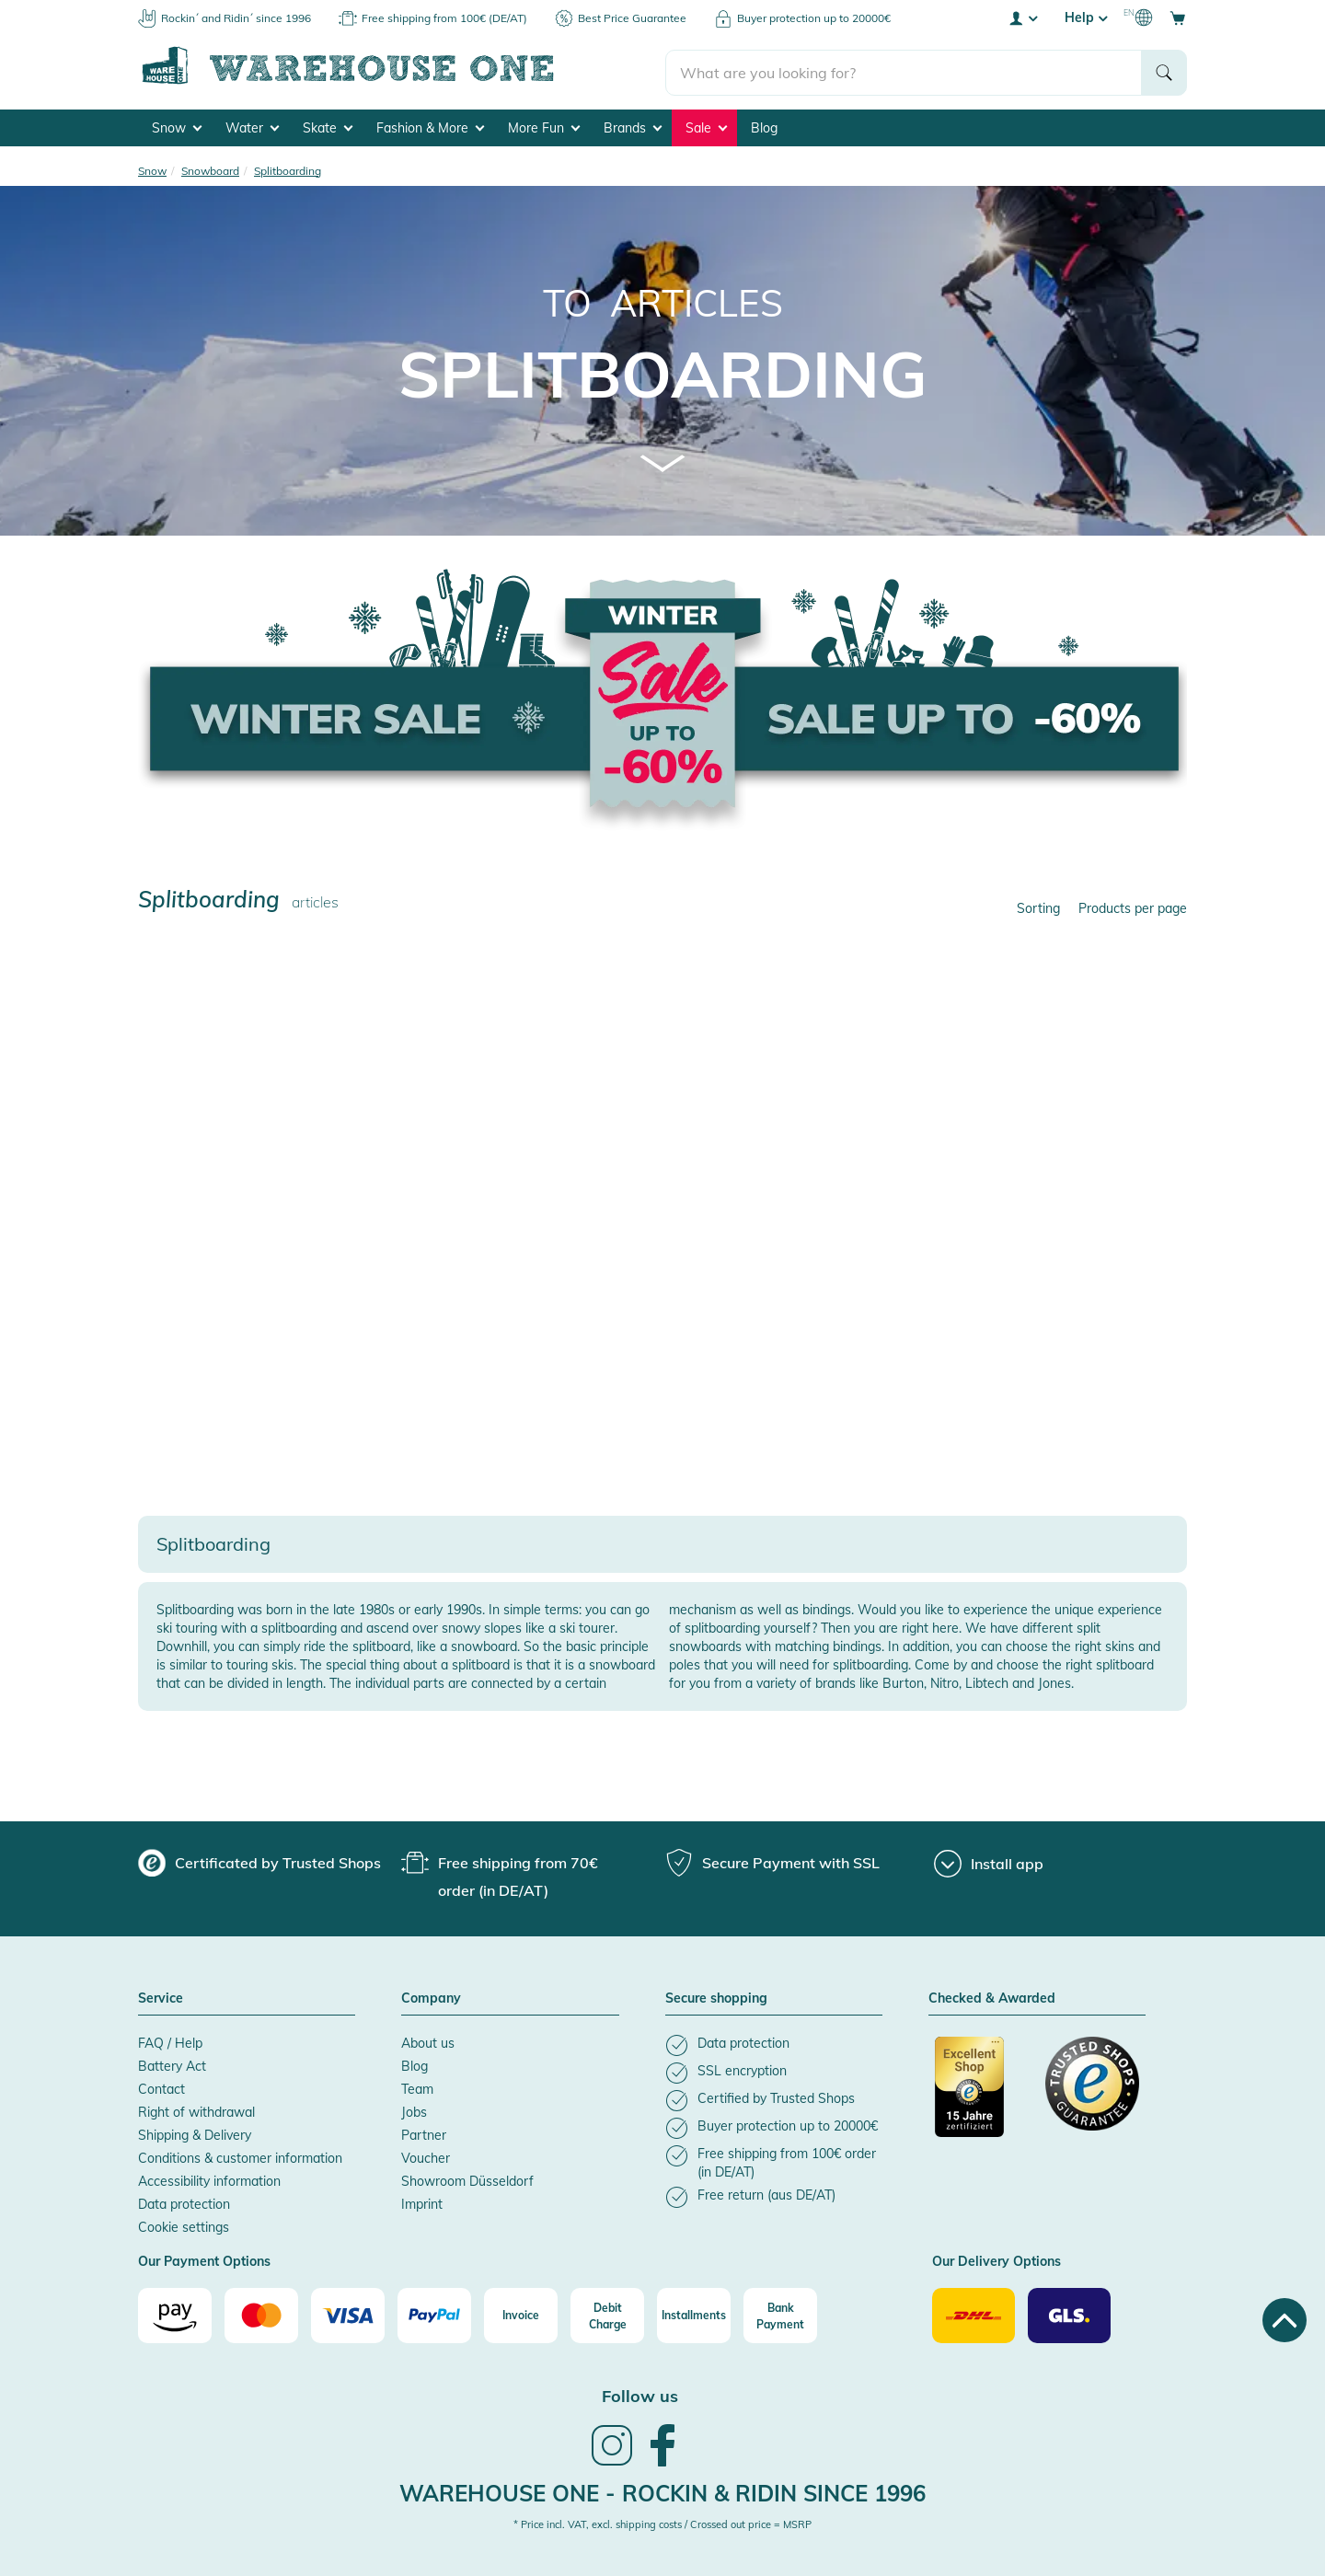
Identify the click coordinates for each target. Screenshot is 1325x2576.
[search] (904, 65)
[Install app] (988, 1861)
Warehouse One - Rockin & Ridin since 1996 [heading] (662, 2490)
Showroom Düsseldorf (467, 2178)
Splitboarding (663, 370)
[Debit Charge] (607, 2312)
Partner (423, 2132)
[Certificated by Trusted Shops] (982, 2094)
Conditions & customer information (240, 2155)
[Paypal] (434, 2312)
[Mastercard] (261, 2312)
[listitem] (773, 2042)
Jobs (414, 2109)
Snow (177, 125)
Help (1086, 17)
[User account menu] (1022, 17)
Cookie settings (183, 2224)
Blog (764, 125)
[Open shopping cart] (1178, 17)
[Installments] (694, 2312)
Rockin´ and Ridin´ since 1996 (236, 18)
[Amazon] (175, 2312)
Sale (706, 125)
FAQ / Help (170, 2040)
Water (252, 125)
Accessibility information (209, 2178)
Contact (161, 2086)
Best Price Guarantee (632, 18)
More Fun (544, 125)
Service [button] (160, 1996)
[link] (612, 2461)
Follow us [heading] (640, 2393)
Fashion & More (430, 125)
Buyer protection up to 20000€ (814, 18)
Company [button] (431, 1996)
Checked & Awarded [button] (991, 1996)
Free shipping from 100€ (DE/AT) (444, 18)
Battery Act (172, 2063)
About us (428, 2040)
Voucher (425, 2155)
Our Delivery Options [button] (996, 2259)
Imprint (422, 2201)
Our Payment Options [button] (204, 2259)
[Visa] (348, 2312)
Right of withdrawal (196, 2109)
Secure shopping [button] (716, 1996)
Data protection (184, 2201)
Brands (633, 125)
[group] (259, 1860)
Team (417, 2086)
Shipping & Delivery (194, 2132)
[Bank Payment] (780, 2312)
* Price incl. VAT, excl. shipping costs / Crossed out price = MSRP (662, 2521)
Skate (327, 125)
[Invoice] (521, 2312)
